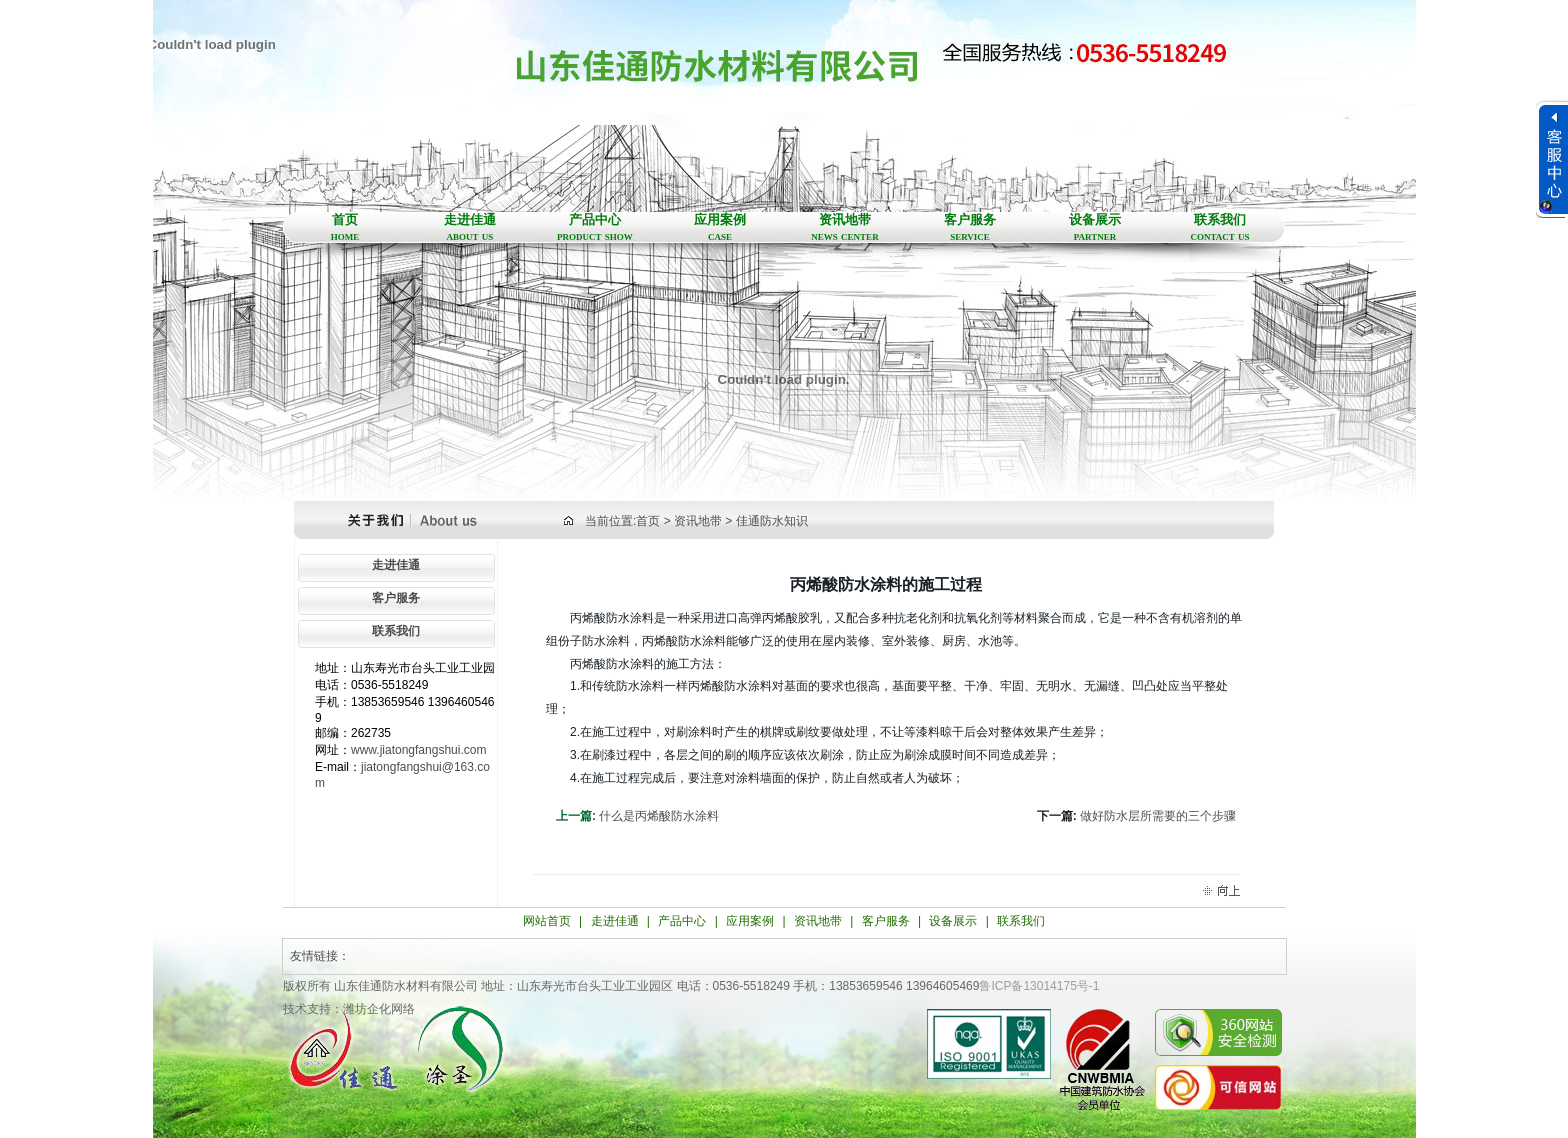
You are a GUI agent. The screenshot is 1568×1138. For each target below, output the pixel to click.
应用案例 (720, 228)
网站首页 (547, 921)
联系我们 (1220, 228)
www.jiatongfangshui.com (418, 750)
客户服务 (970, 228)
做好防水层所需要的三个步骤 (1158, 816)
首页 (345, 228)
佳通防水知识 (772, 521)
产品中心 (595, 228)
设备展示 (1095, 228)
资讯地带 (845, 228)
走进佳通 (470, 228)
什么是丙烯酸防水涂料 (659, 816)
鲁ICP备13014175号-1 (1039, 986)
